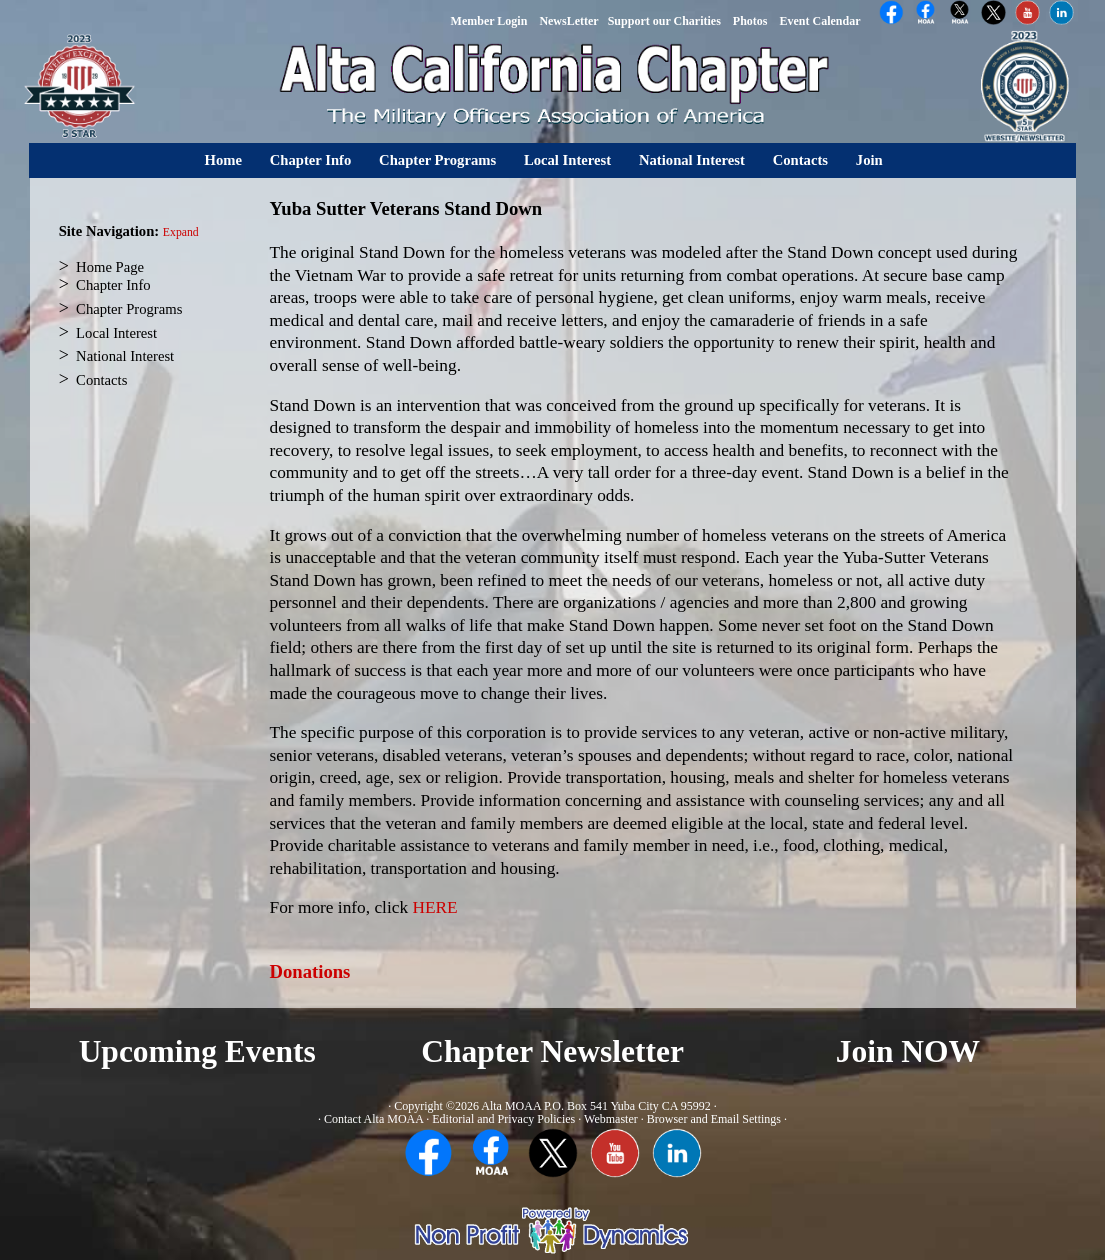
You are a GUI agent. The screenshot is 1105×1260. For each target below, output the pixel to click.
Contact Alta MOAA (373, 1119)
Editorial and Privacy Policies (503, 1119)
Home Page (110, 267)
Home (223, 160)
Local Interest (567, 160)
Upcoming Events (197, 1051)
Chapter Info (311, 160)
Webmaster (611, 1119)
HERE (434, 907)
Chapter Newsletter (552, 1051)
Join (869, 160)
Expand (181, 232)
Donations (310, 971)
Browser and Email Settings (714, 1119)
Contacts (800, 160)
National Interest (692, 160)
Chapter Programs (437, 160)
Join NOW (908, 1051)
